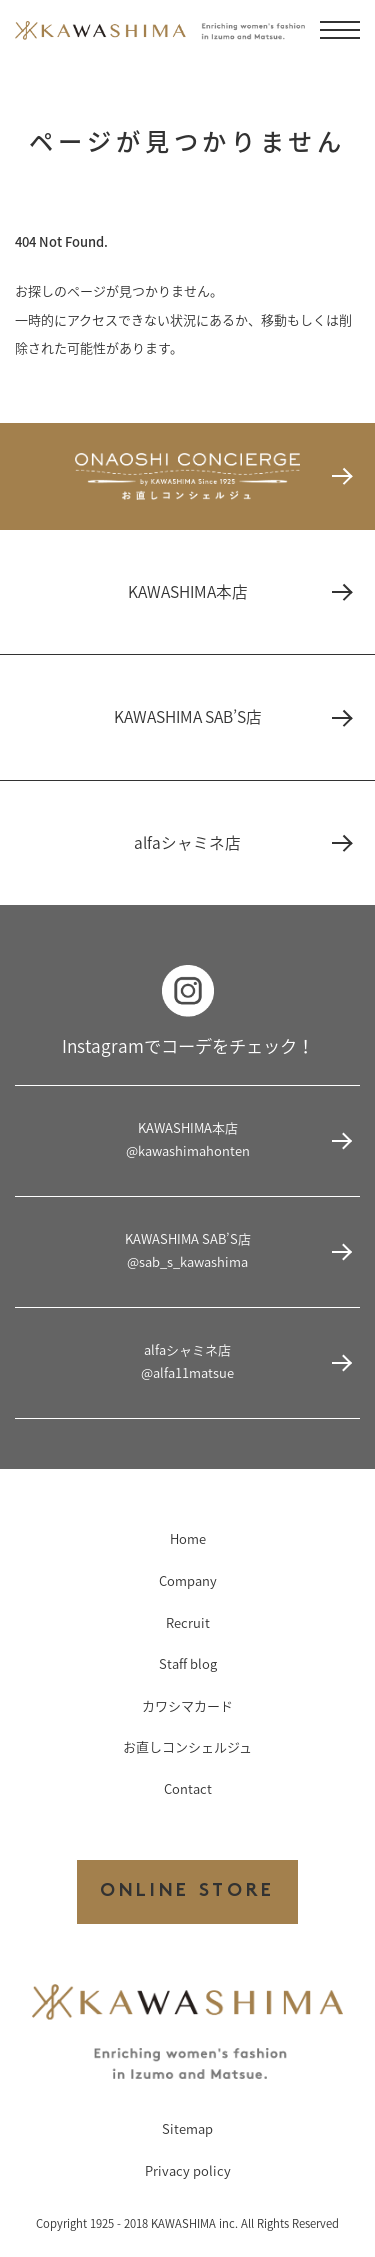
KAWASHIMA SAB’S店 (232, 716)
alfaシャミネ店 (242, 842)
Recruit (188, 1622)
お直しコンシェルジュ (187, 1746)
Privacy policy (188, 2170)
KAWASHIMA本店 (239, 591)
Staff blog (188, 1663)
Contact (188, 1788)
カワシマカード (187, 1705)
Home (188, 1538)
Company (188, 1580)
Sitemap (187, 2128)
